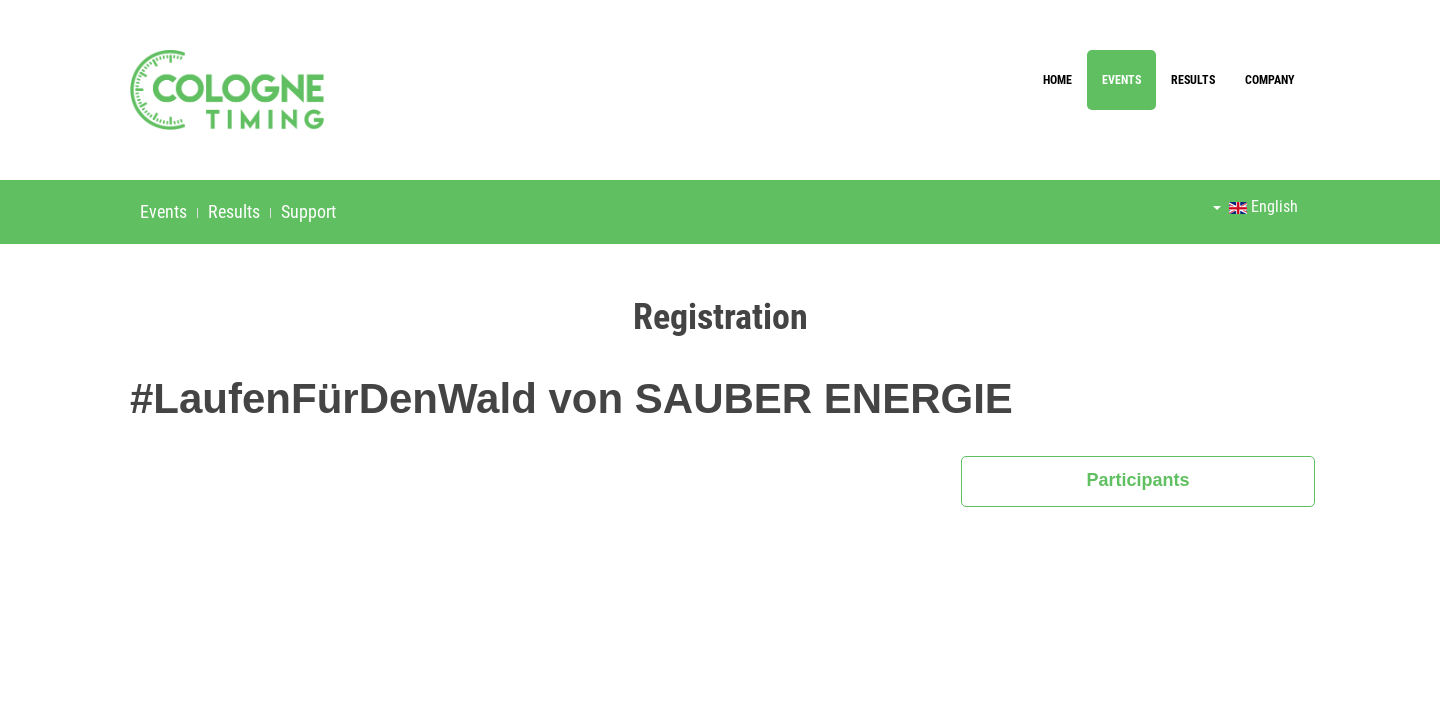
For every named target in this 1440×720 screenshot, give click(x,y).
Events (1121, 80)
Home (1057, 80)
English (1255, 206)
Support (308, 211)
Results (1193, 80)
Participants (1138, 480)
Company (1270, 80)
